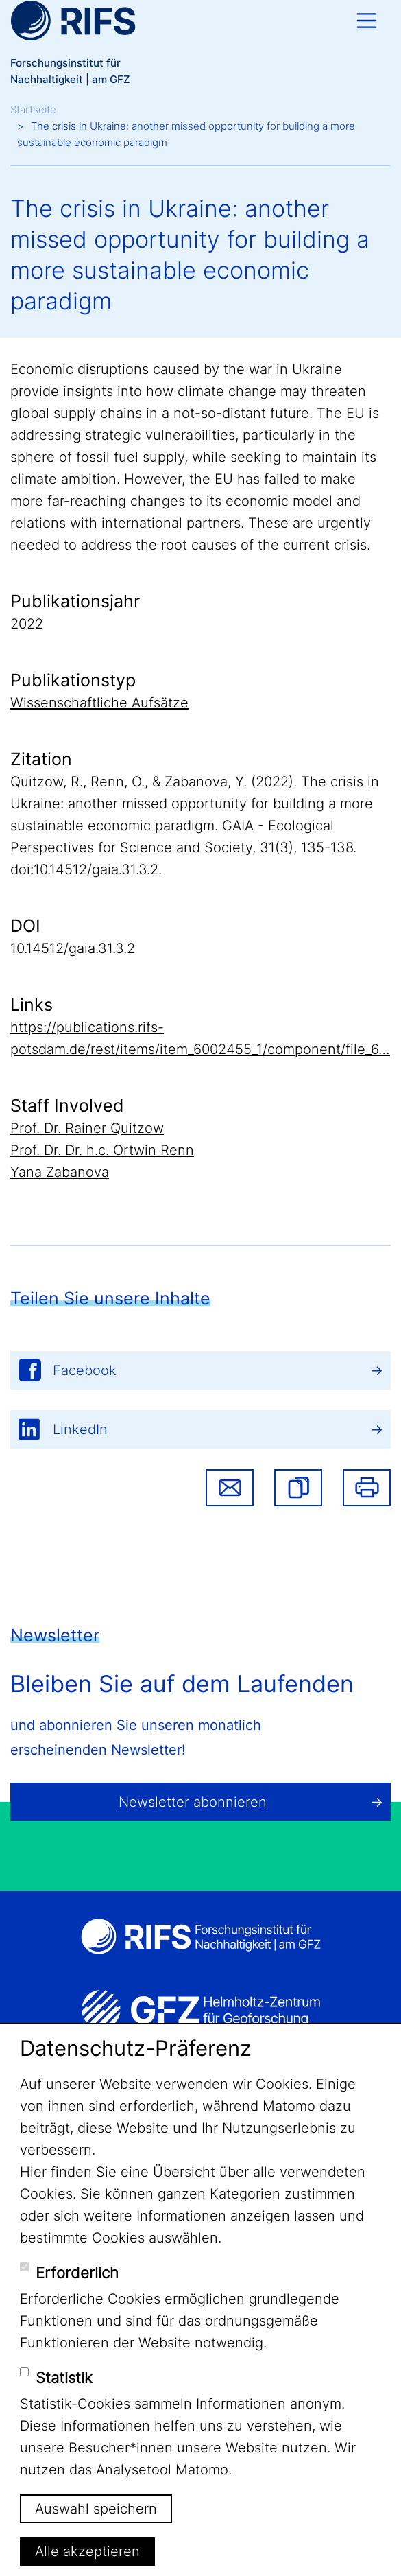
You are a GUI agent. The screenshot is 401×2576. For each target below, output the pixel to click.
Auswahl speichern (96, 2509)
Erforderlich (77, 2272)
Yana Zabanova (59, 1172)
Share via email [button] (230, 1487)
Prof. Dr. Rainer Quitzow (87, 1128)
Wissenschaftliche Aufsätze (99, 702)
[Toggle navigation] (367, 20)
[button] (298, 1487)
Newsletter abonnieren (193, 1802)
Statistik (64, 2377)
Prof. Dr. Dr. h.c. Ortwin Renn (102, 1150)
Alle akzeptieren (87, 2551)
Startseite (33, 109)
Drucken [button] (367, 1487)
